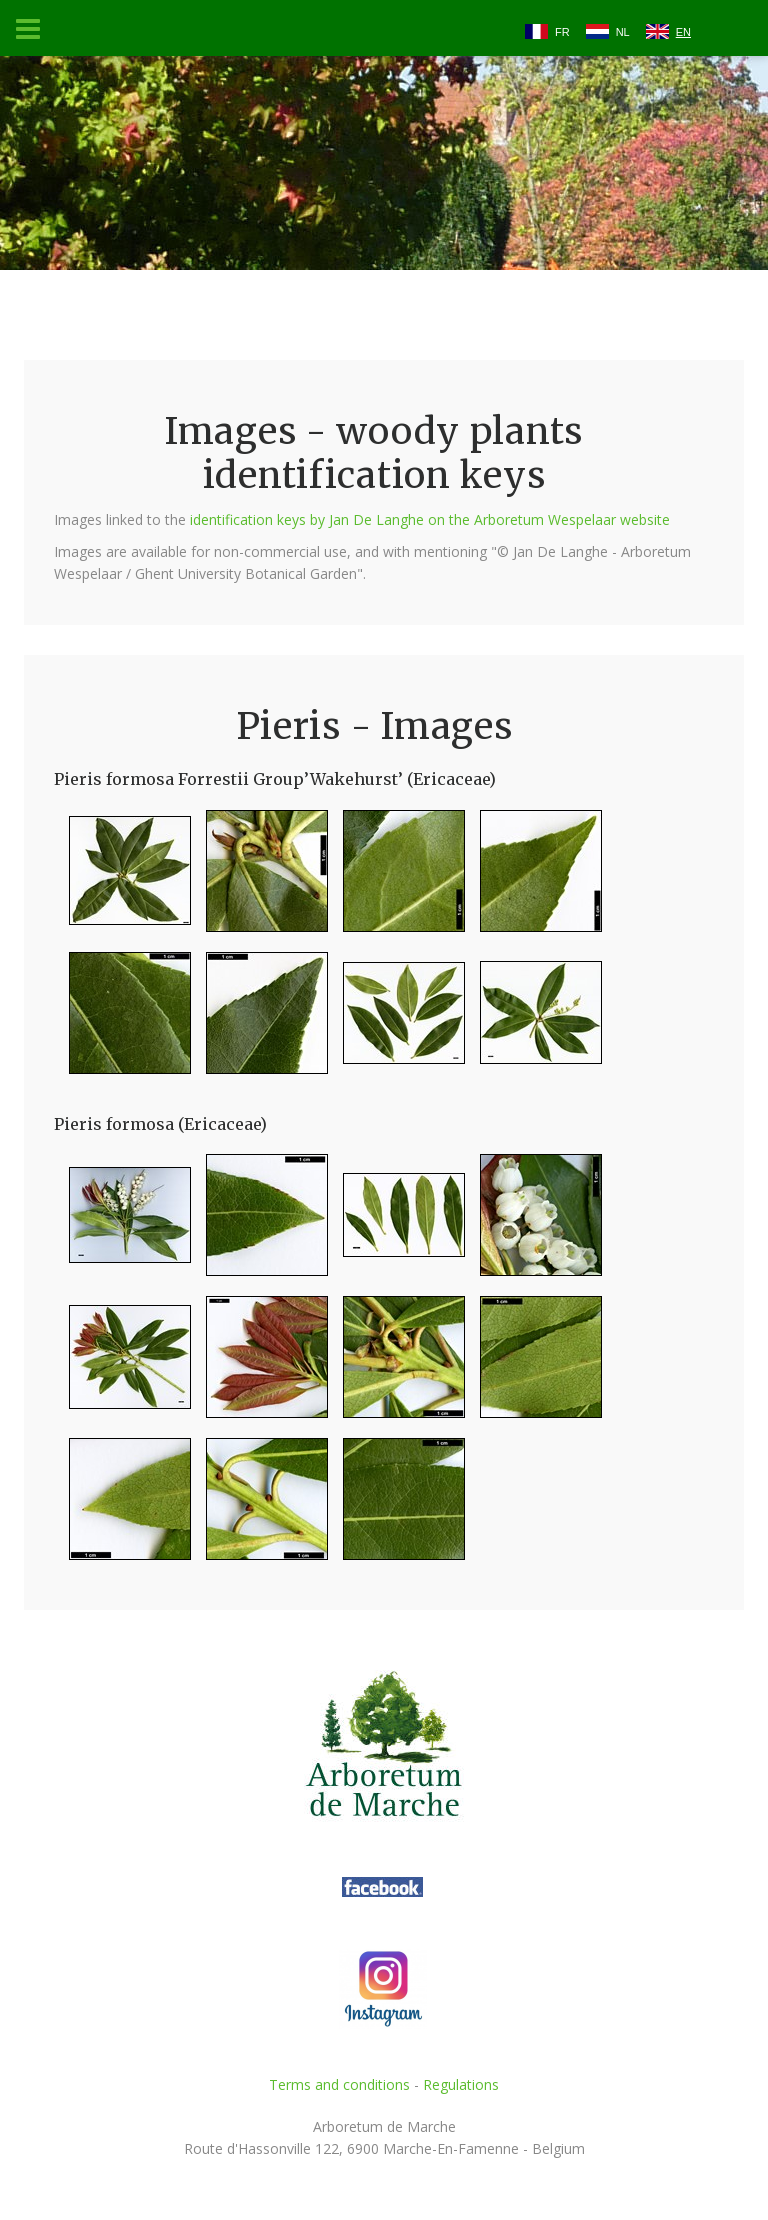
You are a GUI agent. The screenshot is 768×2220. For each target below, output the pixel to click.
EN (683, 32)
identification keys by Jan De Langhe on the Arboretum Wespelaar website (430, 519)
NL (623, 32)
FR (562, 32)
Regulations (461, 2084)
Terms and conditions (339, 2084)
